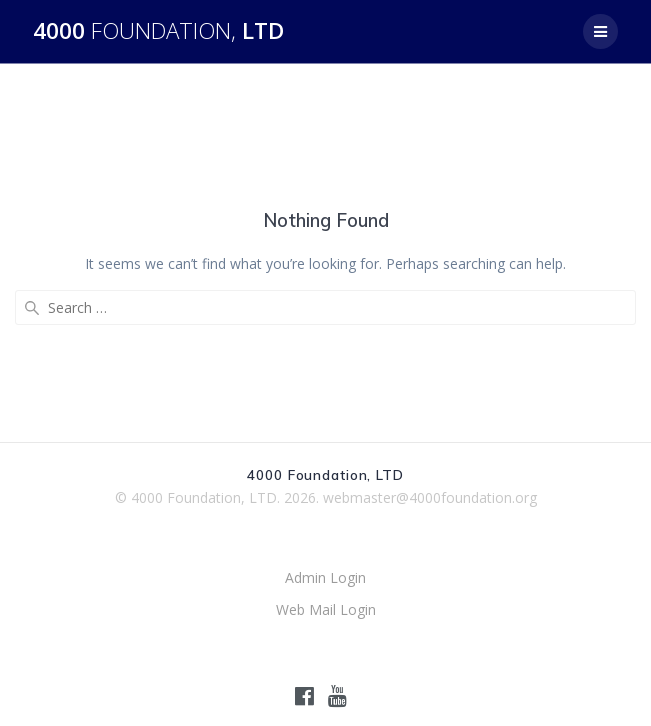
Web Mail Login (326, 609)
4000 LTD (158, 31)
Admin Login (325, 577)
